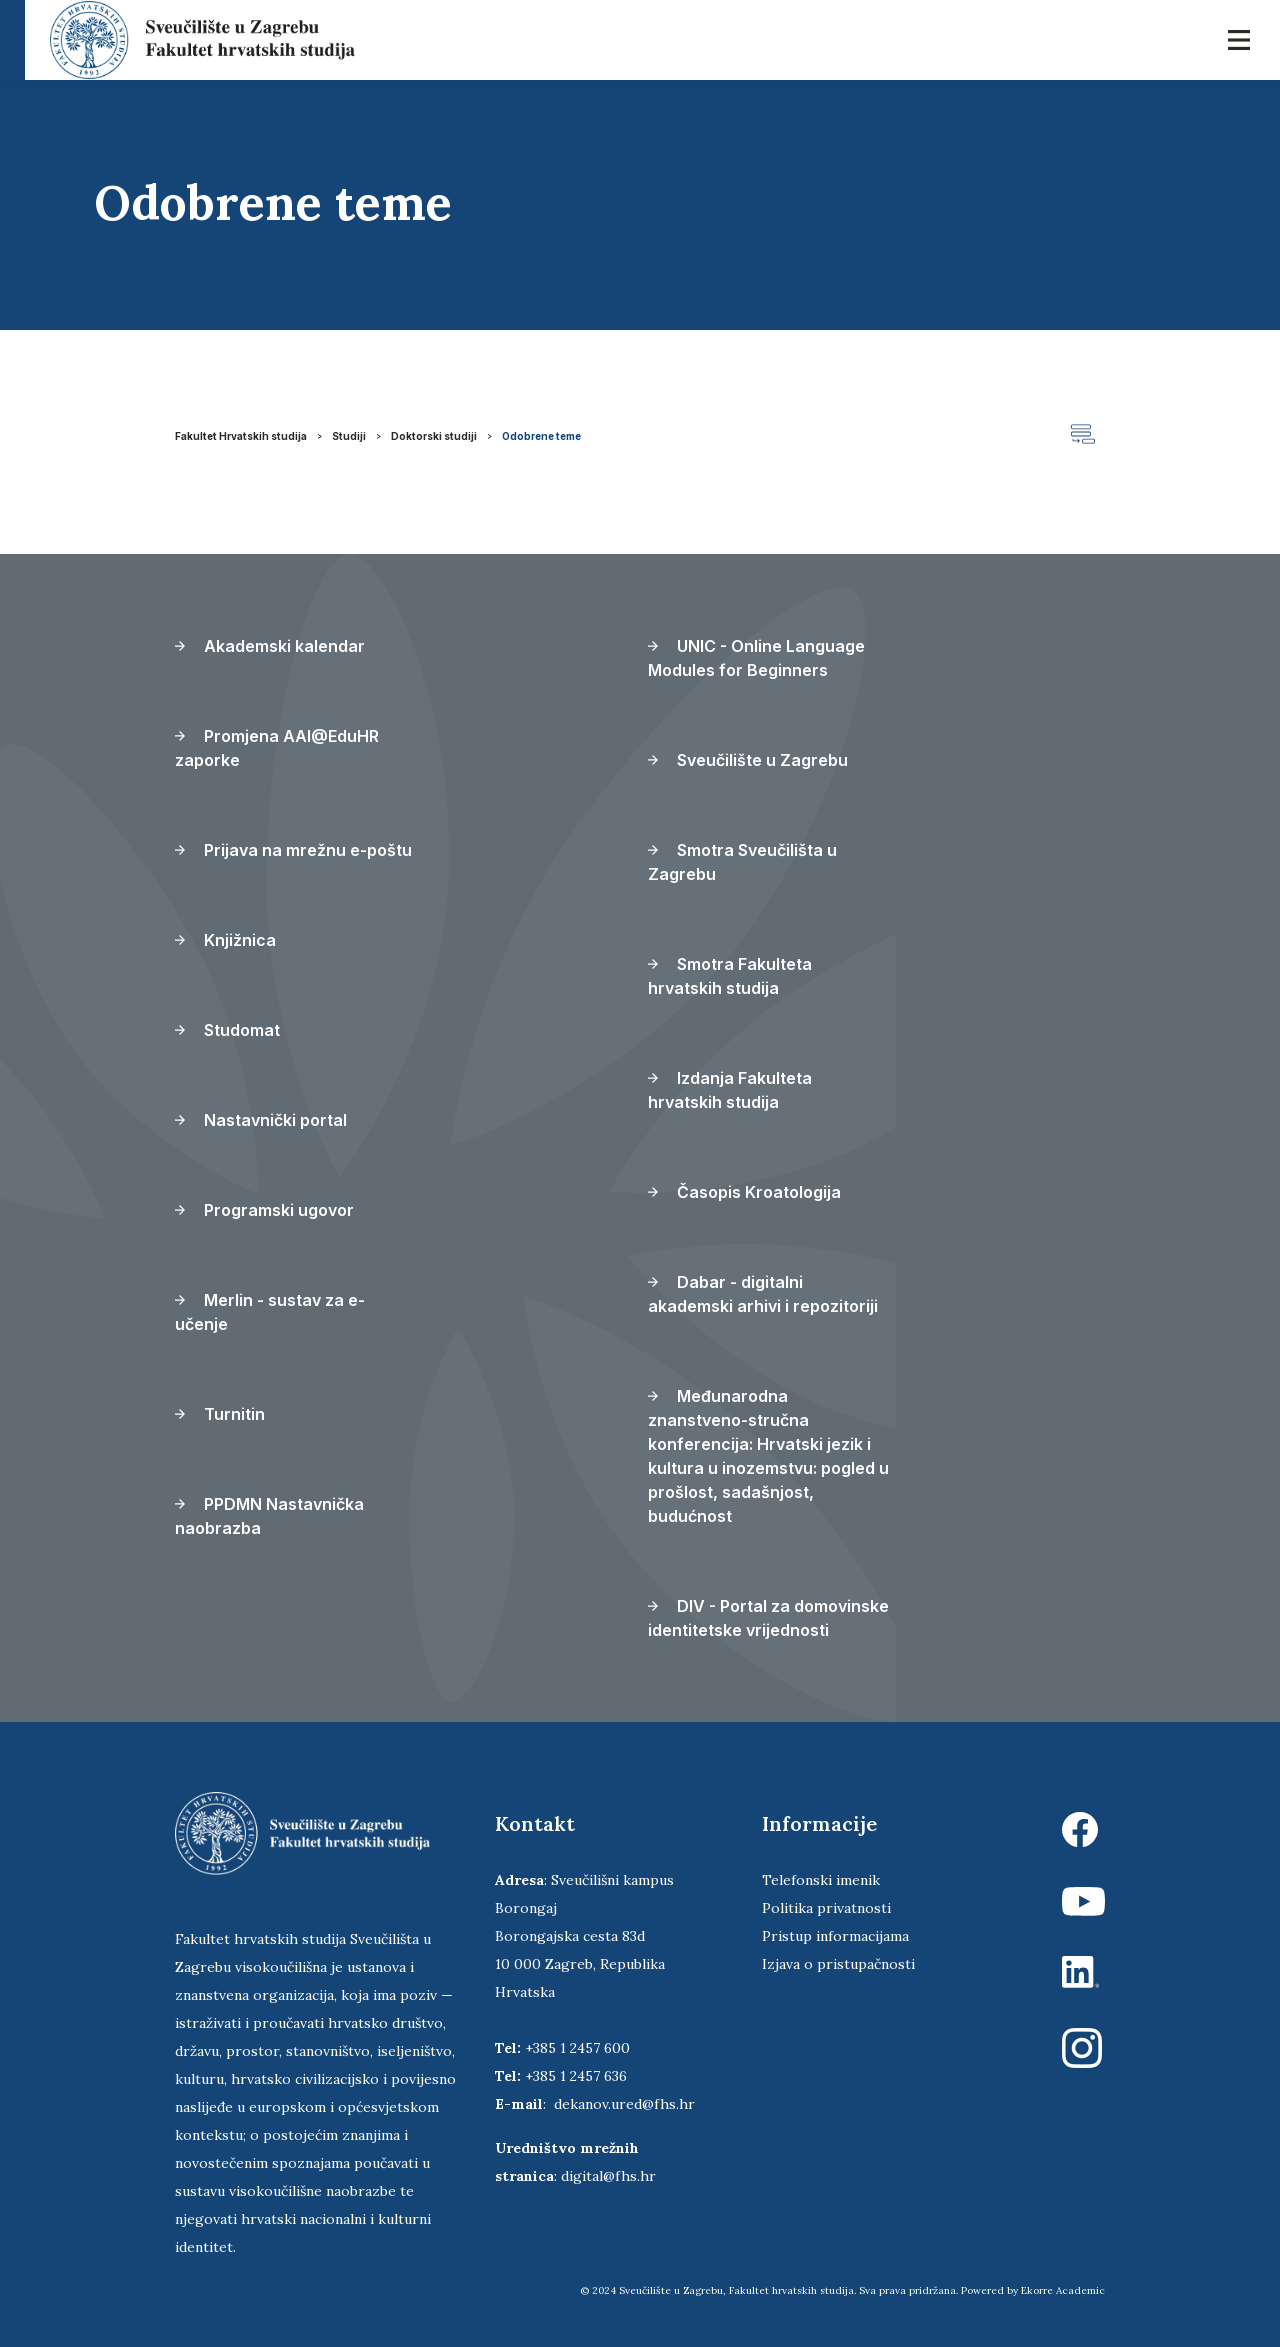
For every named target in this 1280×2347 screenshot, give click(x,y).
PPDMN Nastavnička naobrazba (269, 1516)
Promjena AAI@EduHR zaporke (277, 748)
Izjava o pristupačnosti (838, 1964)
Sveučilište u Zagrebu (748, 760)
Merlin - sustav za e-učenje (270, 1312)
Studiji (349, 436)
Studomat (227, 1030)
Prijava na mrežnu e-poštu (293, 850)
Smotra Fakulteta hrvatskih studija (730, 976)
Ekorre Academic (1063, 2290)
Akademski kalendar (270, 646)
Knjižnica (225, 940)
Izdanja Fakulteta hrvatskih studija (730, 1090)
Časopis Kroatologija (744, 1192)
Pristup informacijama (835, 1936)
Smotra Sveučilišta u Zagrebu (742, 862)
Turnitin (220, 1414)
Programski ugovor (264, 1210)
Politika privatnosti (826, 1908)
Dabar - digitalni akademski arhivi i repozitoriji (763, 1294)
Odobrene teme (541, 436)
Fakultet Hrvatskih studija (241, 436)
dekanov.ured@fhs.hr (624, 2104)
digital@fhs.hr (608, 2176)
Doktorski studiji (434, 436)
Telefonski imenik (821, 1880)
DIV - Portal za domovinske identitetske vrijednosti (768, 1618)
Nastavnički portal (261, 1120)
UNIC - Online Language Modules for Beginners (756, 658)
